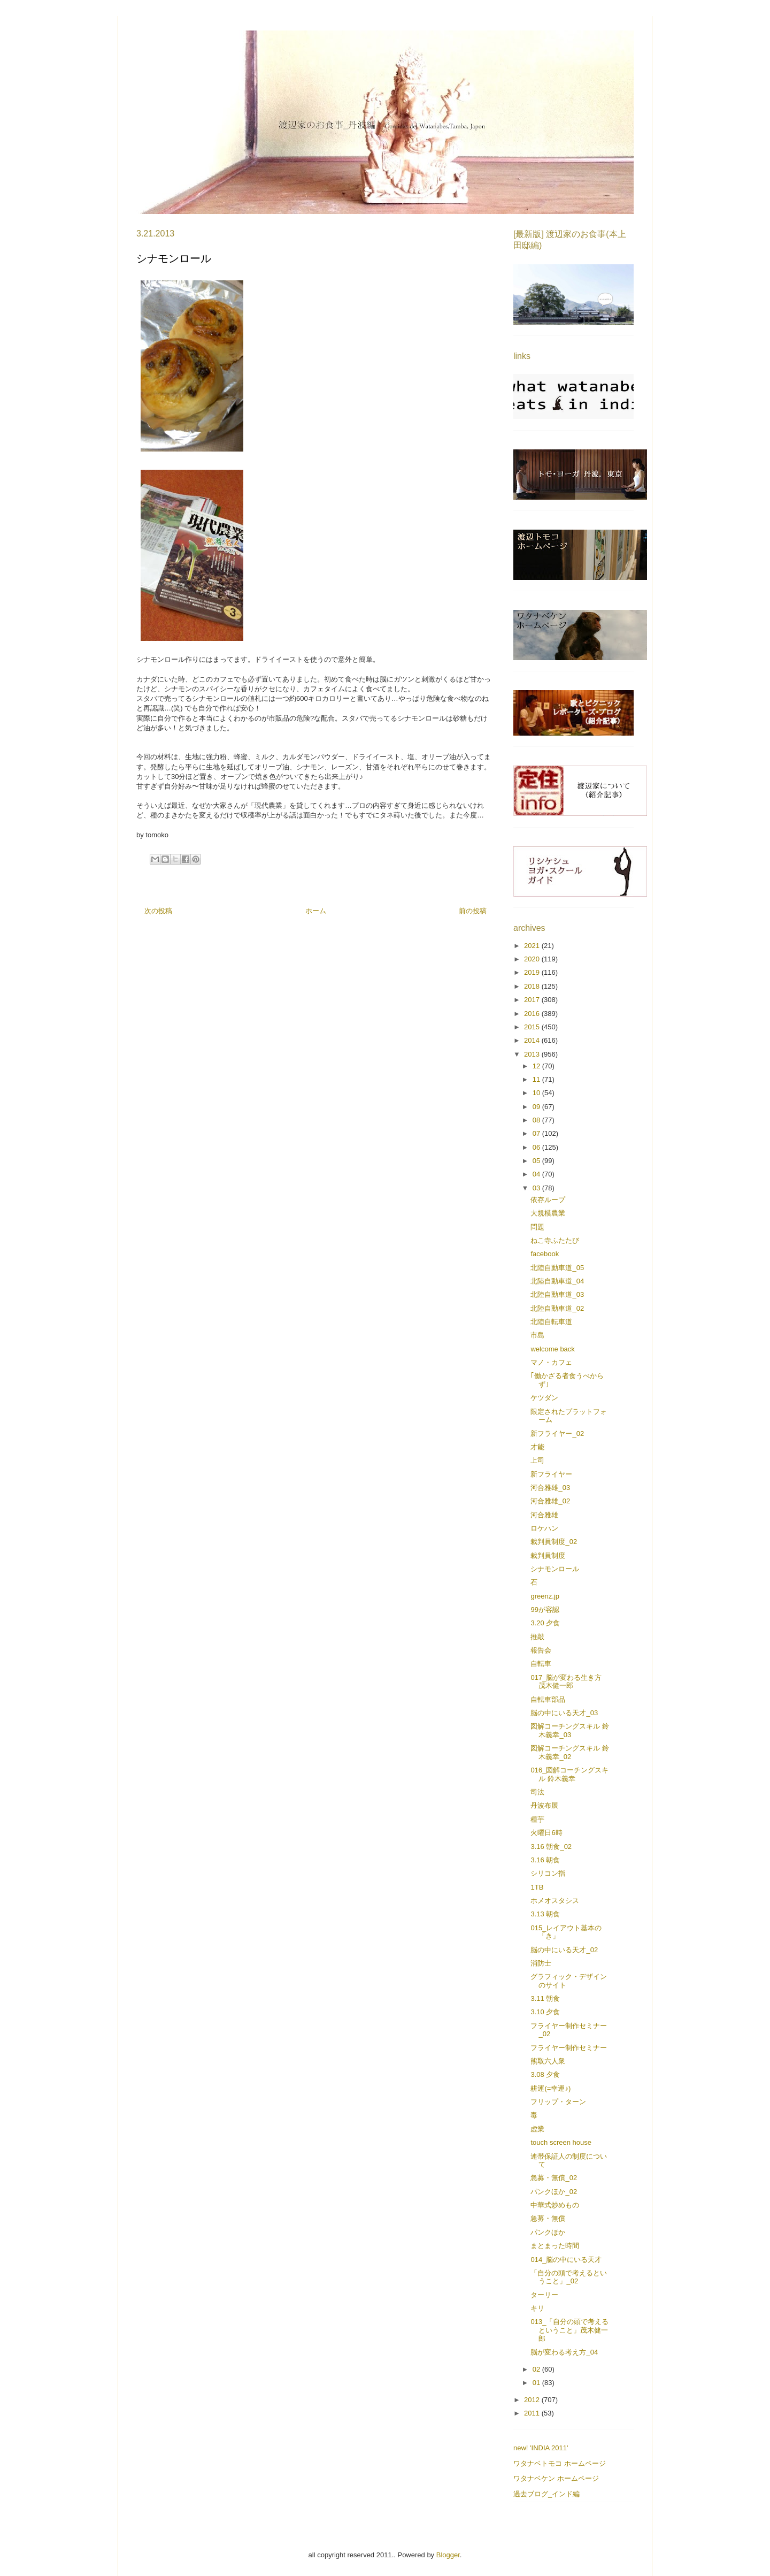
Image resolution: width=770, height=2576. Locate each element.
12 (537, 1066)
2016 (533, 1014)
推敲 (537, 1637)
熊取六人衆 (547, 2061)
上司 (537, 1460)
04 (537, 1174)
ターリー (544, 2295)
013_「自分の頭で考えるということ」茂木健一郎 (569, 2330)
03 (537, 1188)
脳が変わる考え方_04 (564, 2352)
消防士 (540, 1963)
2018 (533, 986)
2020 (533, 959)
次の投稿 (158, 911)
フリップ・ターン (558, 2102)
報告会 (540, 1650)
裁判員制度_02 (553, 1542)
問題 (537, 1227)
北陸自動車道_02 (557, 1308)
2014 (533, 1040)
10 (537, 1093)
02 (537, 2369)
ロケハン (544, 1528)
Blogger (448, 2555)
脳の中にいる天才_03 (564, 1713)
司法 (537, 1792)
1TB (536, 1887)
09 (537, 1107)
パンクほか (547, 2232)
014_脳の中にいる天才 (566, 2260)
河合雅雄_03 (550, 1488)
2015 (533, 1027)
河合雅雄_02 (550, 1501)
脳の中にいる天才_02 (564, 1950)
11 (537, 1079)
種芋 (537, 1819)
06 (537, 1147)
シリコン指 (547, 1873)
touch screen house (560, 2142)
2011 (533, 2413)
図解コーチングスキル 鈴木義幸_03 (569, 1730)
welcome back (552, 1349)
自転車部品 (547, 1699)
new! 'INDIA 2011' (540, 2448)
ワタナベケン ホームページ (556, 2478)
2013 (533, 1054)
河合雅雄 (544, 1515)
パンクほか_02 (553, 2192)
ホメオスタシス (554, 1901)
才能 (537, 1447)
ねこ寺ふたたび (554, 1240)
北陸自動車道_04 (557, 1281)
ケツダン (544, 1398)
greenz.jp (544, 1596)
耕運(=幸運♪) (550, 2088)
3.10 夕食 (545, 2012)
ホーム (315, 911)
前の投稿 (473, 911)
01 (537, 2383)
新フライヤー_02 (557, 1434)
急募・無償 (547, 2218)
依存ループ (547, 1200)
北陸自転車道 (551, 1322)
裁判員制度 (547, 1555)
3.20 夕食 (545, 1623)
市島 (537, 1335)
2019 (533, 972)
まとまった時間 (554, 2246)
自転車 (540, 1664)
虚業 (537, 2129)
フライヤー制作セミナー (568, 2048)
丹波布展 (544, 1805)
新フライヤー (551, 1474)
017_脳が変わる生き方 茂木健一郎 (566, 1681)
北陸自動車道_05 (557, 1268)
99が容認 (544, 1610)
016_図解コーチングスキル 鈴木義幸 (569, 1774)
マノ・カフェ (551, 1362)
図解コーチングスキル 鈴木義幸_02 (569, 1752)
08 (537, 1120)
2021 (533, 946)
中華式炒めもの (554, 2205)
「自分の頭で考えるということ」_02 (568, 2277)
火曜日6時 (546, 1833)
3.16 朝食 (545, 1860)
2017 (533, 1000)
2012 (533, 2400)
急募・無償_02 (553, 2178)
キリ (537, 2308)
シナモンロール (554, 1569)
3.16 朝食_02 (551, 1847)
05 (537, 1161)
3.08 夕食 (545, 2074)
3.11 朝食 (545, 1998)
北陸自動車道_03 (557, 1294)
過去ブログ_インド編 (546, 2494)
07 (537, 1133)
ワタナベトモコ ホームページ (559, 2463)
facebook (544, 1254)
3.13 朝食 (545, 1914)
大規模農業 (547, 1213)
